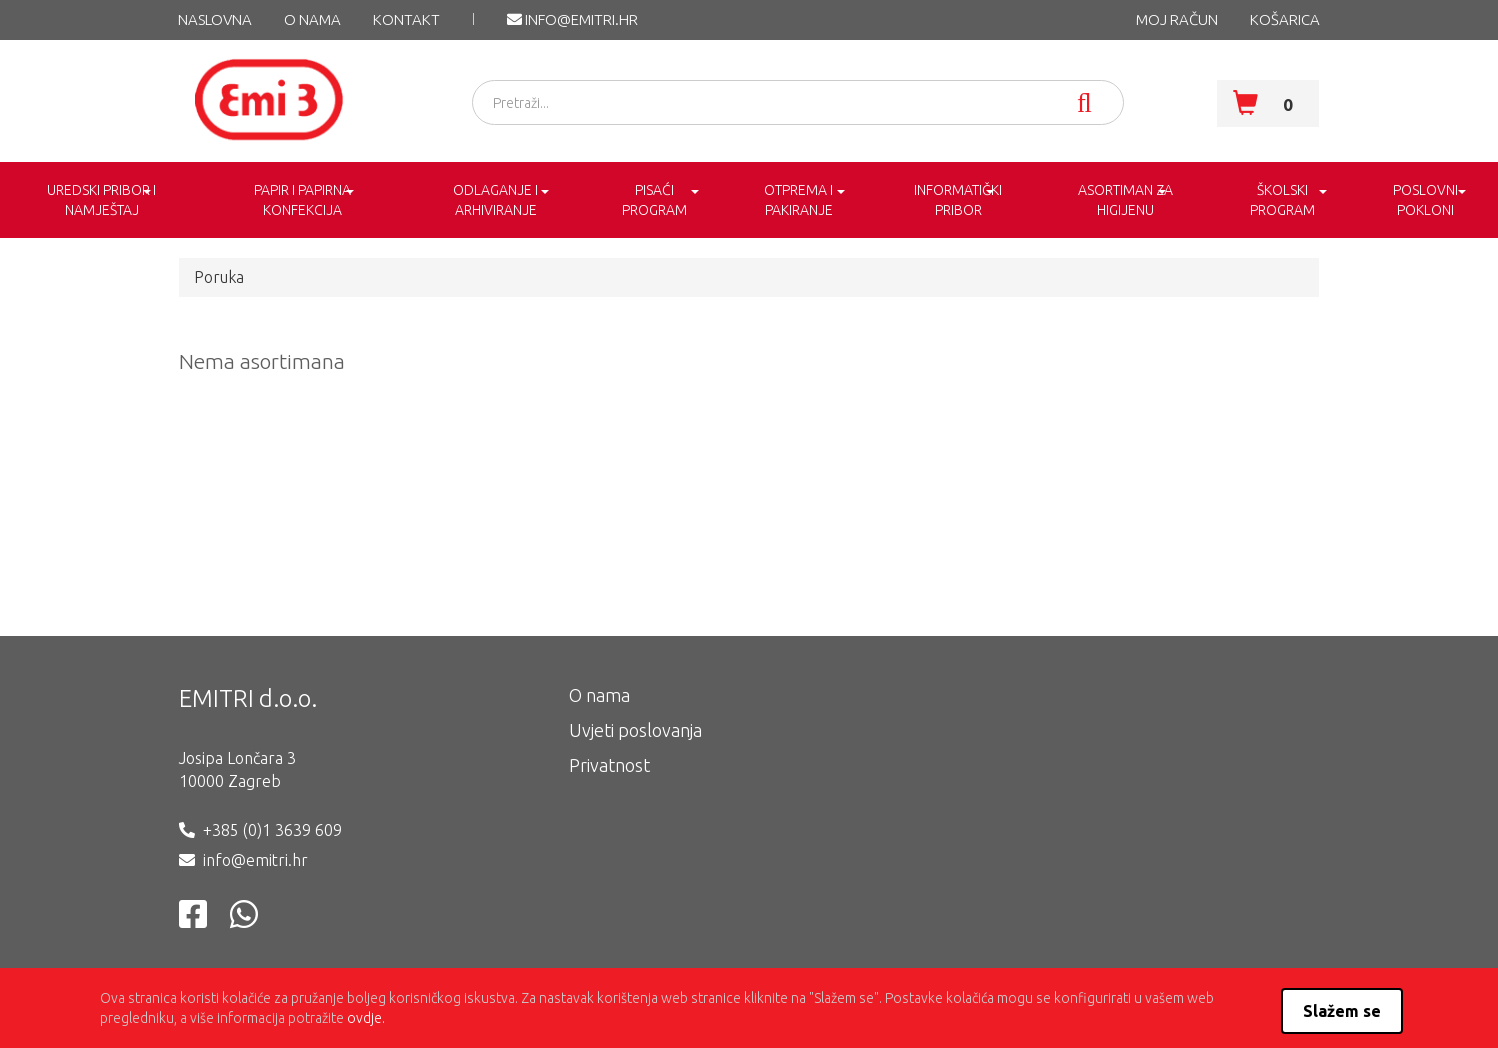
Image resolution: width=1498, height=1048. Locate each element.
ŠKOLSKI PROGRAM (1282, 200)
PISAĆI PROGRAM (654, 200)
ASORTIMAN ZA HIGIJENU (1125, 200)
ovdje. (366, 1018)
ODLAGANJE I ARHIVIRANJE (495, 200)
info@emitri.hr (572, 19)
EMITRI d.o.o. (248, 698)
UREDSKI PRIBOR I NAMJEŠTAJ (101, 200)
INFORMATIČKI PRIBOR (958, 200)
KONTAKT (406, 19)
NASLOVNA (215, 19)
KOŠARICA (1285, 19)
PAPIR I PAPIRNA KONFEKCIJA (302, 200)
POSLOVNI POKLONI (1425, 200)
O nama (312, 19)
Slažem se (1342, 1011)
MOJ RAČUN (1177, 19)
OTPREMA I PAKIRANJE (798, 200)
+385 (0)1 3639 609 (272, 830)
